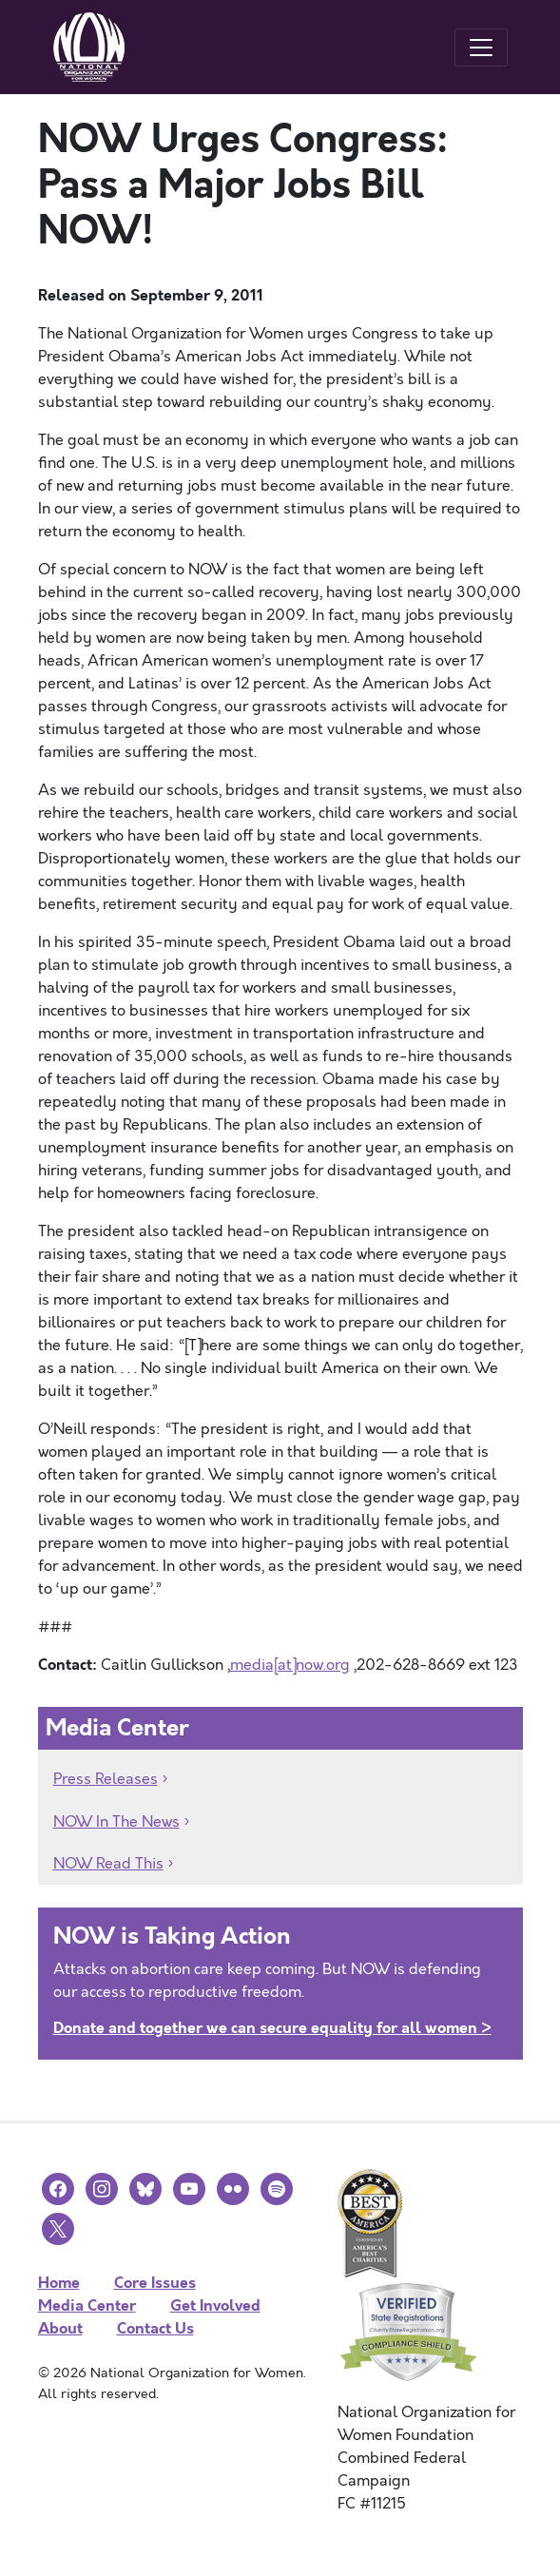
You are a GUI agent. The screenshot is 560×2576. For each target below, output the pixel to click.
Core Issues (155, 2283)
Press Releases (105, 1779)
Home (59, 2283)
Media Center (87, 2305)
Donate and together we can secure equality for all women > (272, 2028)
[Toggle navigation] (481, 48)
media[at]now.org (290, 1665)
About (60, 2328)
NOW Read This (108, 1863)
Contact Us (155, 2328)
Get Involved (215, 2305)
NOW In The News (116, 1821)
